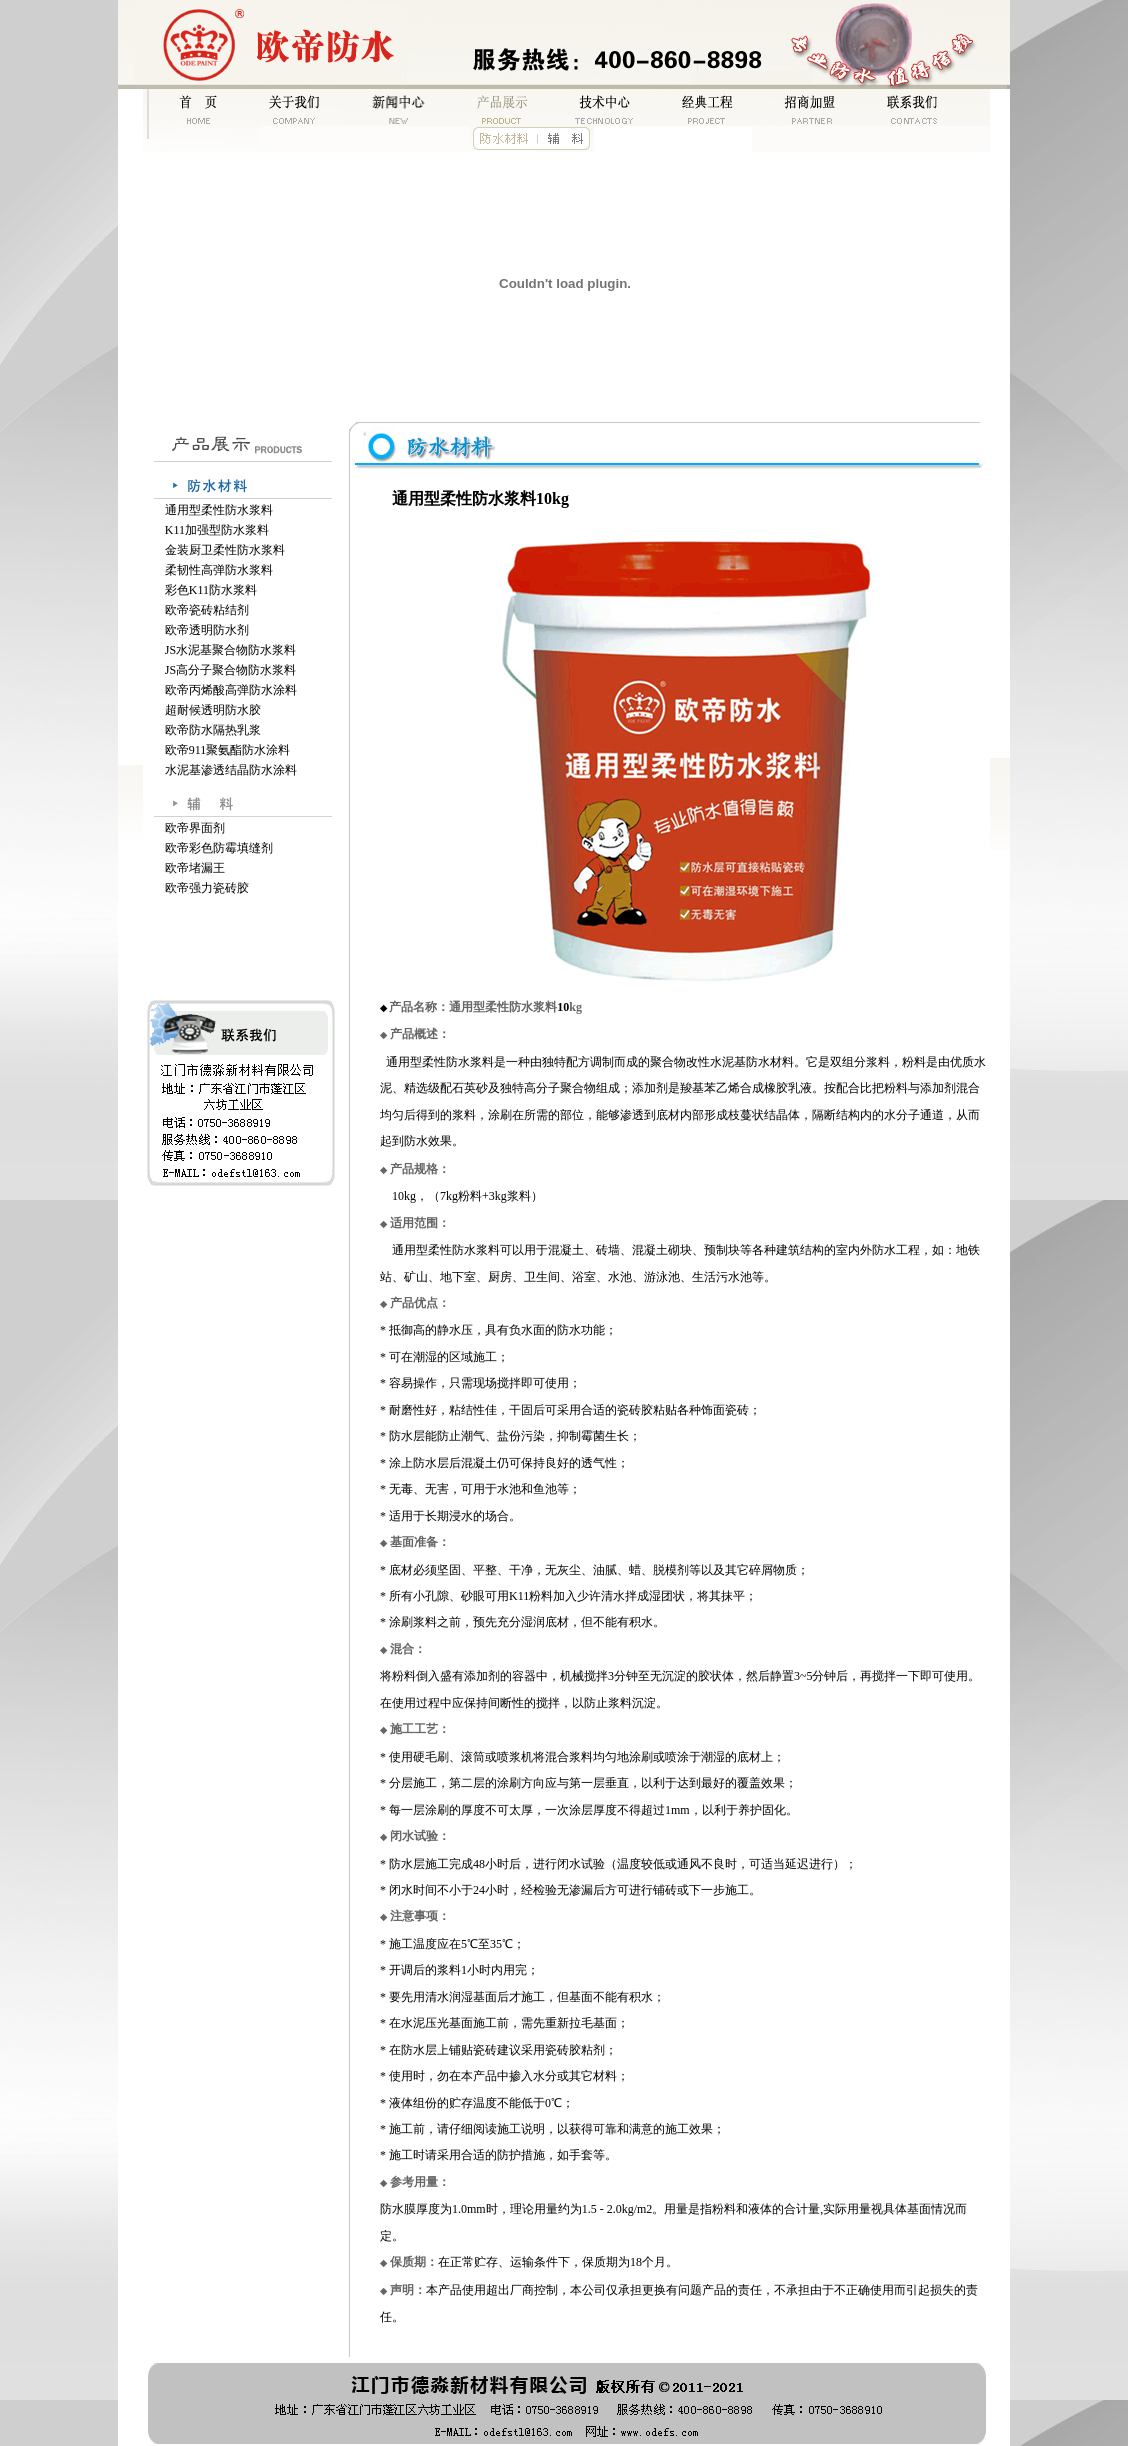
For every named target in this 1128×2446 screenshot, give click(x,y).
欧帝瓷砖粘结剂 (207, 610)
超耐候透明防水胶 (213, 710)
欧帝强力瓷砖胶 (207, 888)
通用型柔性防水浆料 (219, 510)
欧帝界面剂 (195, 828)
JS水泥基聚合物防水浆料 (230, 650)
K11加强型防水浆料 (217, 530)
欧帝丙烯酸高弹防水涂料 (231, 690)
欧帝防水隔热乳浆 (213, 730)
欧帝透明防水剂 (207, 630)
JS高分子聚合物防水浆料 (230, 670)
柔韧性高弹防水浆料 (219, 570)
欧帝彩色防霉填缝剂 (219, 848)
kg (569, 1007)
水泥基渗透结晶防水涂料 (231, 770)
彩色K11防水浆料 (211, 590)
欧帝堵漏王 (195, 868)
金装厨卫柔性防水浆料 (225, 550)
